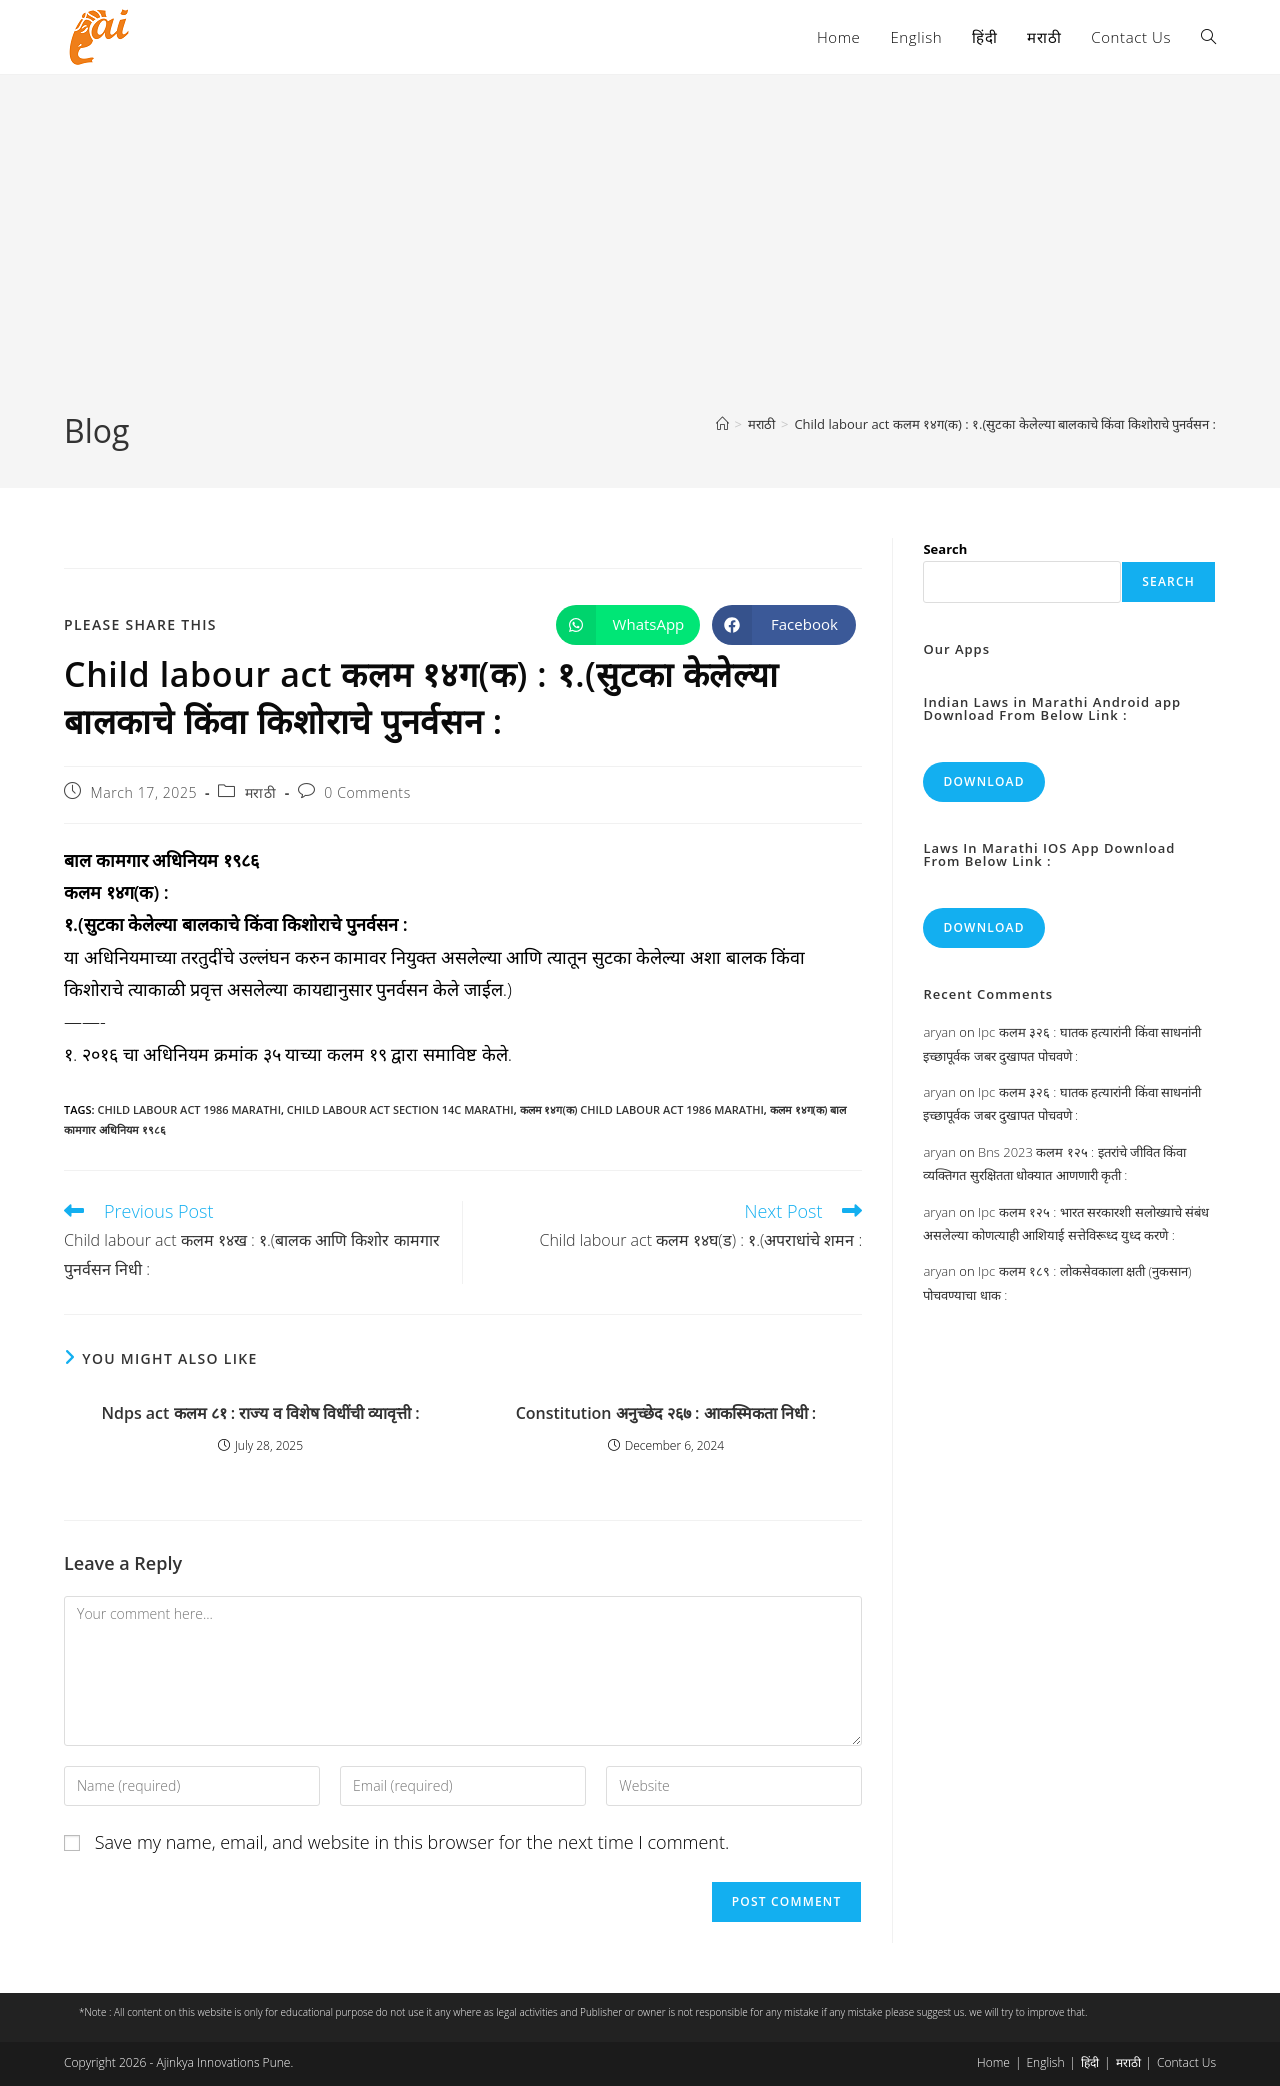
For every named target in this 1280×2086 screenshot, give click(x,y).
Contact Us (1186, 2062)
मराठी (261, 792)
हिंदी (1090, 2062)
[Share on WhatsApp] (628, 625)
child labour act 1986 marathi (189, 1109)
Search (945, 549)
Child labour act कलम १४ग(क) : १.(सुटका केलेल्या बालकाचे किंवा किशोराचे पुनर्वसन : (1005, 424)
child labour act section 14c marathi (400, 1109)
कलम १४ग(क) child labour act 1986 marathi (642, 1109)
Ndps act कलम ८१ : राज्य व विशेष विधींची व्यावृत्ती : (260, 1413)
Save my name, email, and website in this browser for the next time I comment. (412, 1842)
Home (993, 2062)
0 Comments (367, 792)
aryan (939, 1032)
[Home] (722, 424)
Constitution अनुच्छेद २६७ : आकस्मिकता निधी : (666, 1413)
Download (983, 781)
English (1045, 2062)
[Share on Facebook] (784, 625)
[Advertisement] (640, 259)
